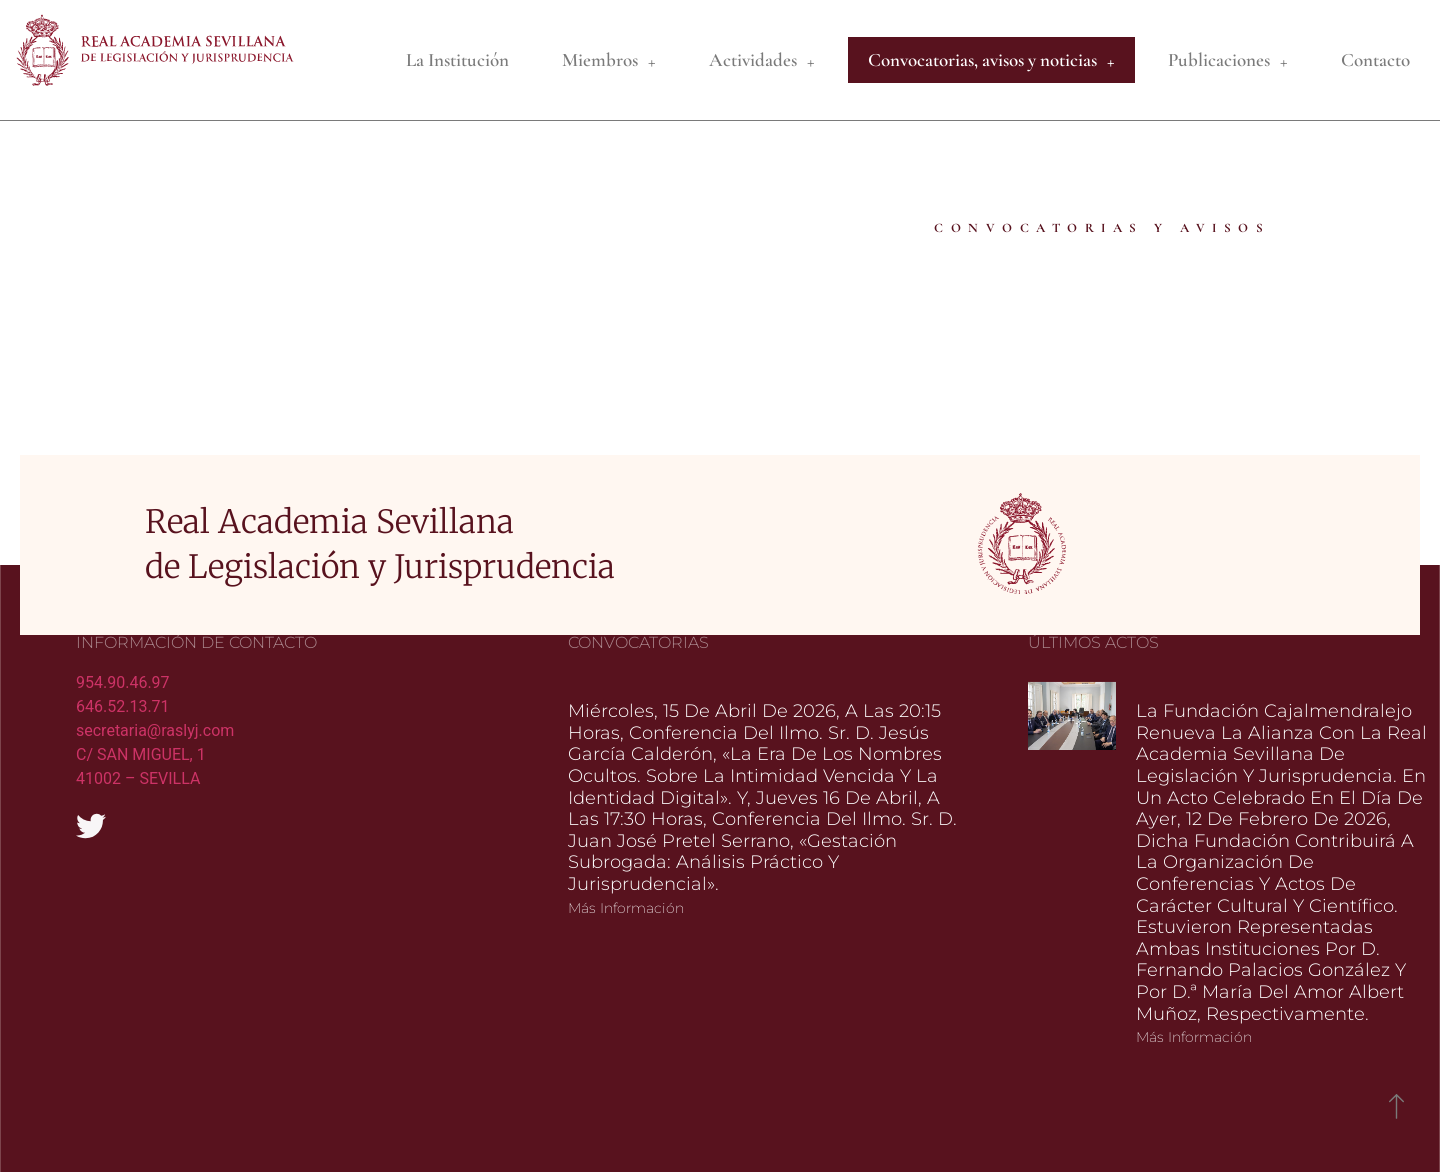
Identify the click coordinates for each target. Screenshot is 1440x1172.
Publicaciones (1228, 60)
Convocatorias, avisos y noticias (991, 60)
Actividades (762, 60)
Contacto (1375, 59)
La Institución (457, 59)
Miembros (609, 60)
